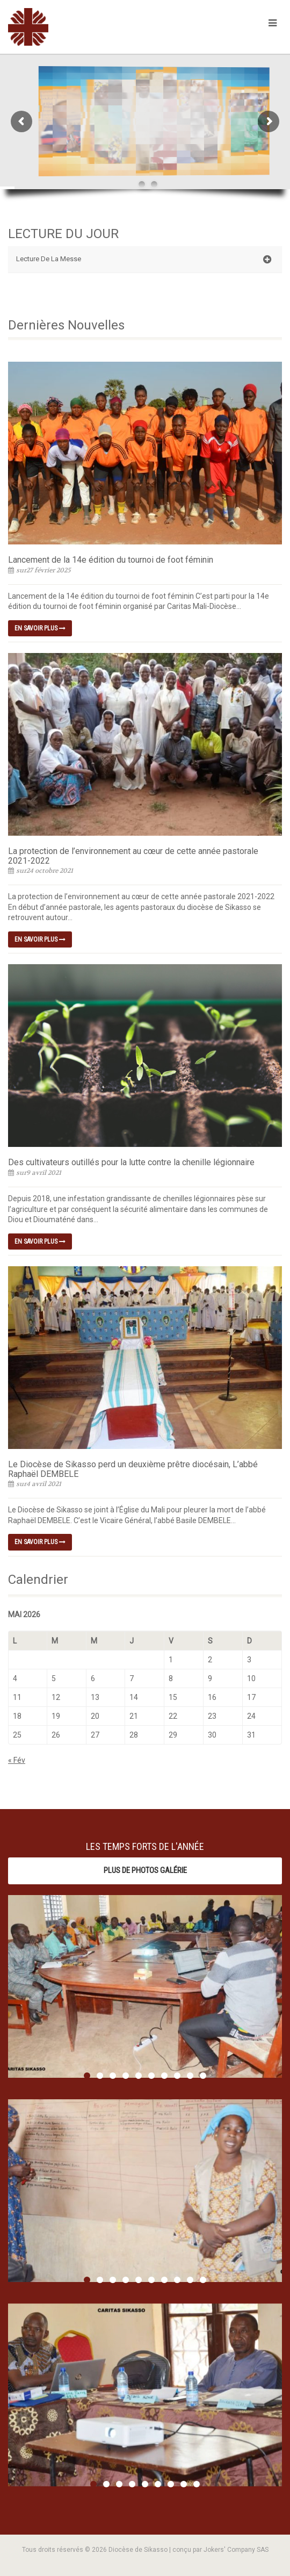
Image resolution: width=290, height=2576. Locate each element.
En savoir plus (40, 628)
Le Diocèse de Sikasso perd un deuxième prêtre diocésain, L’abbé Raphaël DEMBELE (133, 1469)
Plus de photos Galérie (145, 1870)
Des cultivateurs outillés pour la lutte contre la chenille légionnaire (131, 1162)
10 (203, 2075)
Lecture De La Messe (143, 259)
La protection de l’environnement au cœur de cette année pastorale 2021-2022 (133, 856)
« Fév (16, 1760)
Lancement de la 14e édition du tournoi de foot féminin (110, 560)
